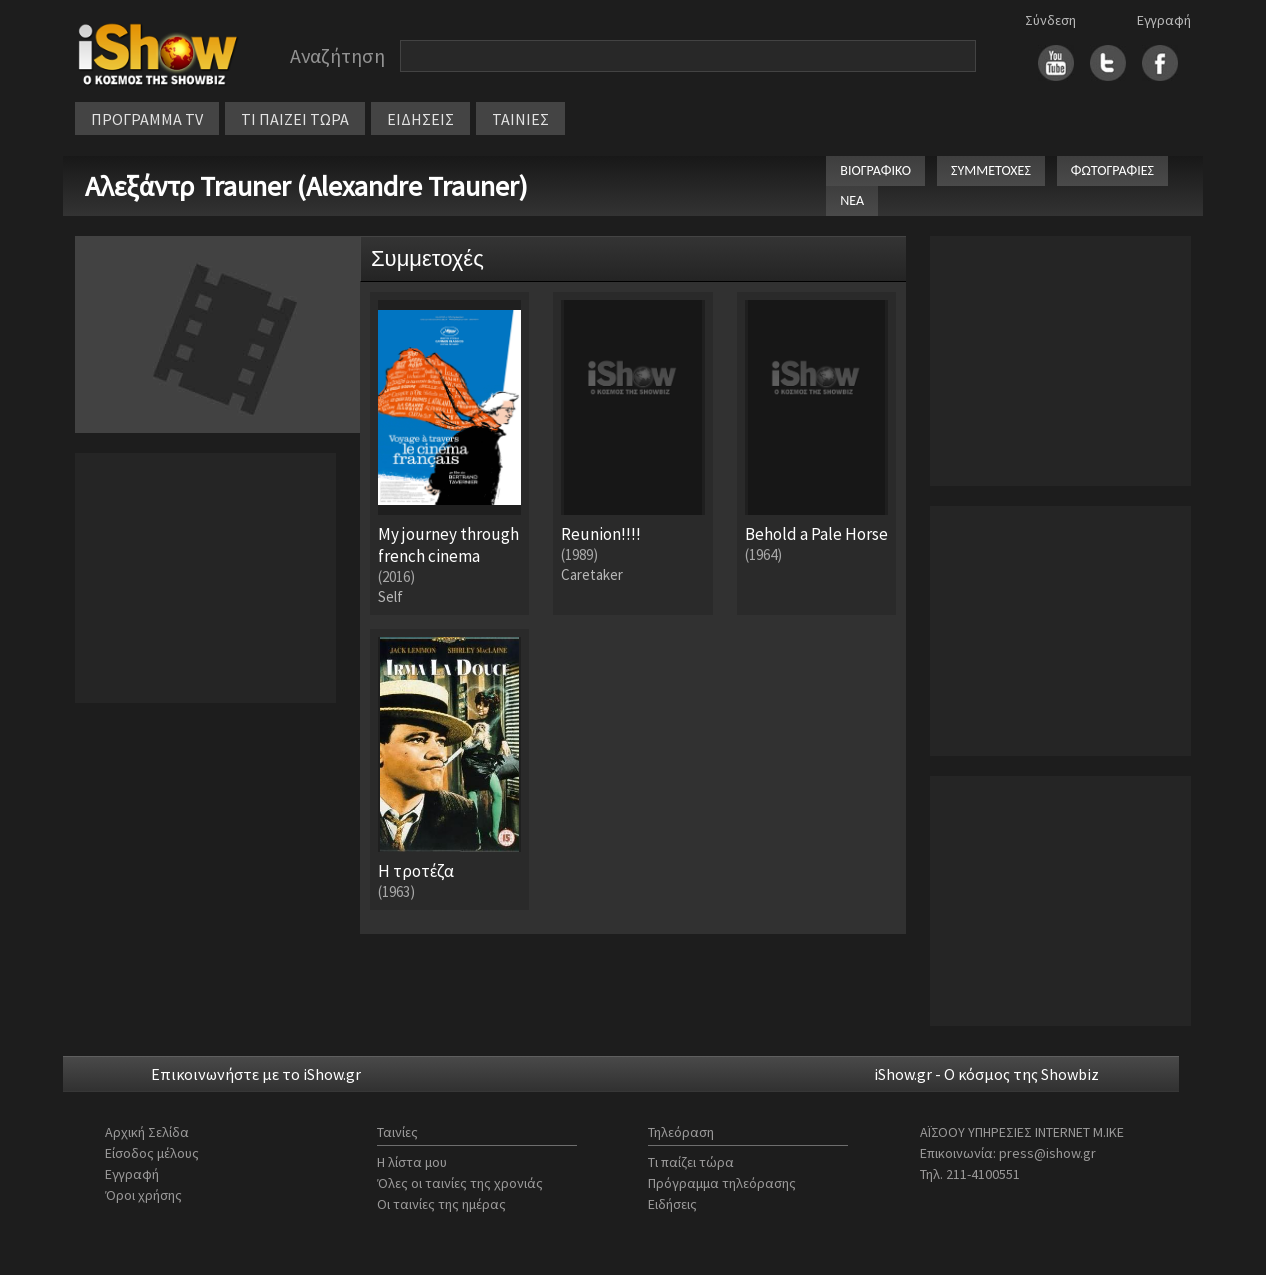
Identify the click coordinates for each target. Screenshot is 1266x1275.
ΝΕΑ (852, 200)
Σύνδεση (1050, 20)
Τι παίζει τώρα (691, 1162)
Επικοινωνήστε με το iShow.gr (256, 1074)
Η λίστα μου (412, 1162)
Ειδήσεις (672, 1204)
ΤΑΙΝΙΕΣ (520, 119)
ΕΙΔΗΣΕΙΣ (420, 119)
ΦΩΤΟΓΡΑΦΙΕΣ (1112, 170)
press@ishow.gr (1047, 1153)
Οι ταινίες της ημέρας (441, 1204)
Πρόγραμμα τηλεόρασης (722, 1183)
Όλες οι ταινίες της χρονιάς (460, 1183)
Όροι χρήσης (143, 1195)
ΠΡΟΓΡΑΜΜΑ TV (147, 119)
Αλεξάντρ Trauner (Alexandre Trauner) (306, 186)
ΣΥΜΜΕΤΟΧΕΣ (991, 170)
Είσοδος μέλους (152, 1153)
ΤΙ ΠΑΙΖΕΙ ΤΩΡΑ (295, 119)
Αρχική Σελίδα (147, 1132)
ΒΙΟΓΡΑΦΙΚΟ (875, 170)
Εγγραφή (1164, 20)
